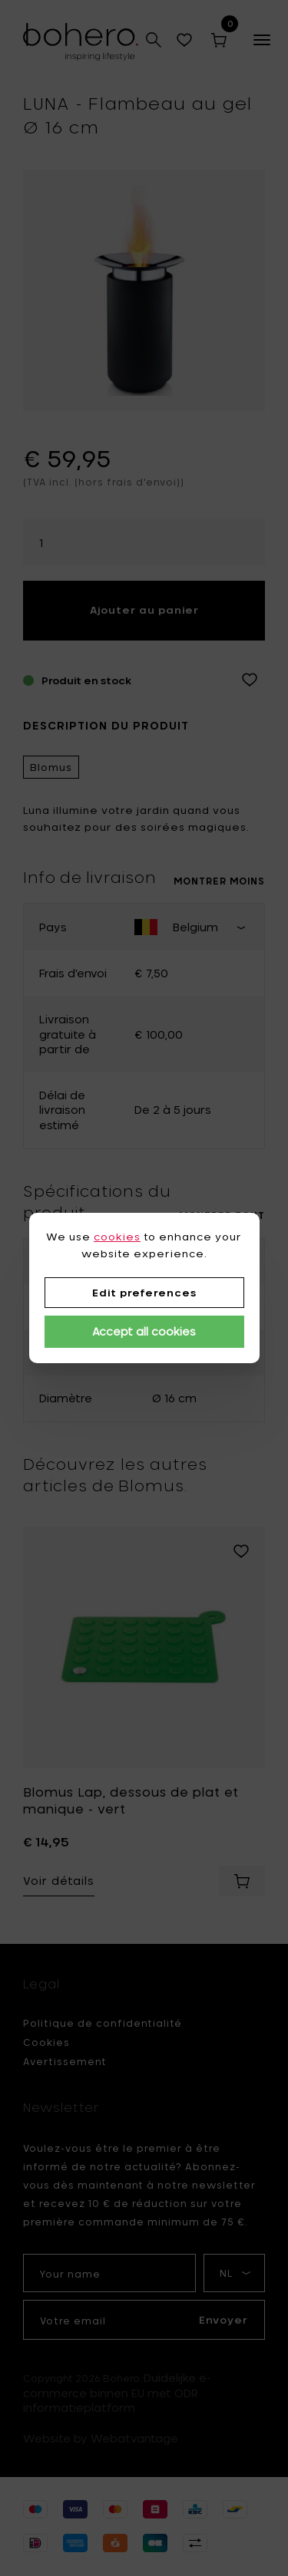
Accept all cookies (144, 1331)
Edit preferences (144, 1292)
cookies (117, 1236)
